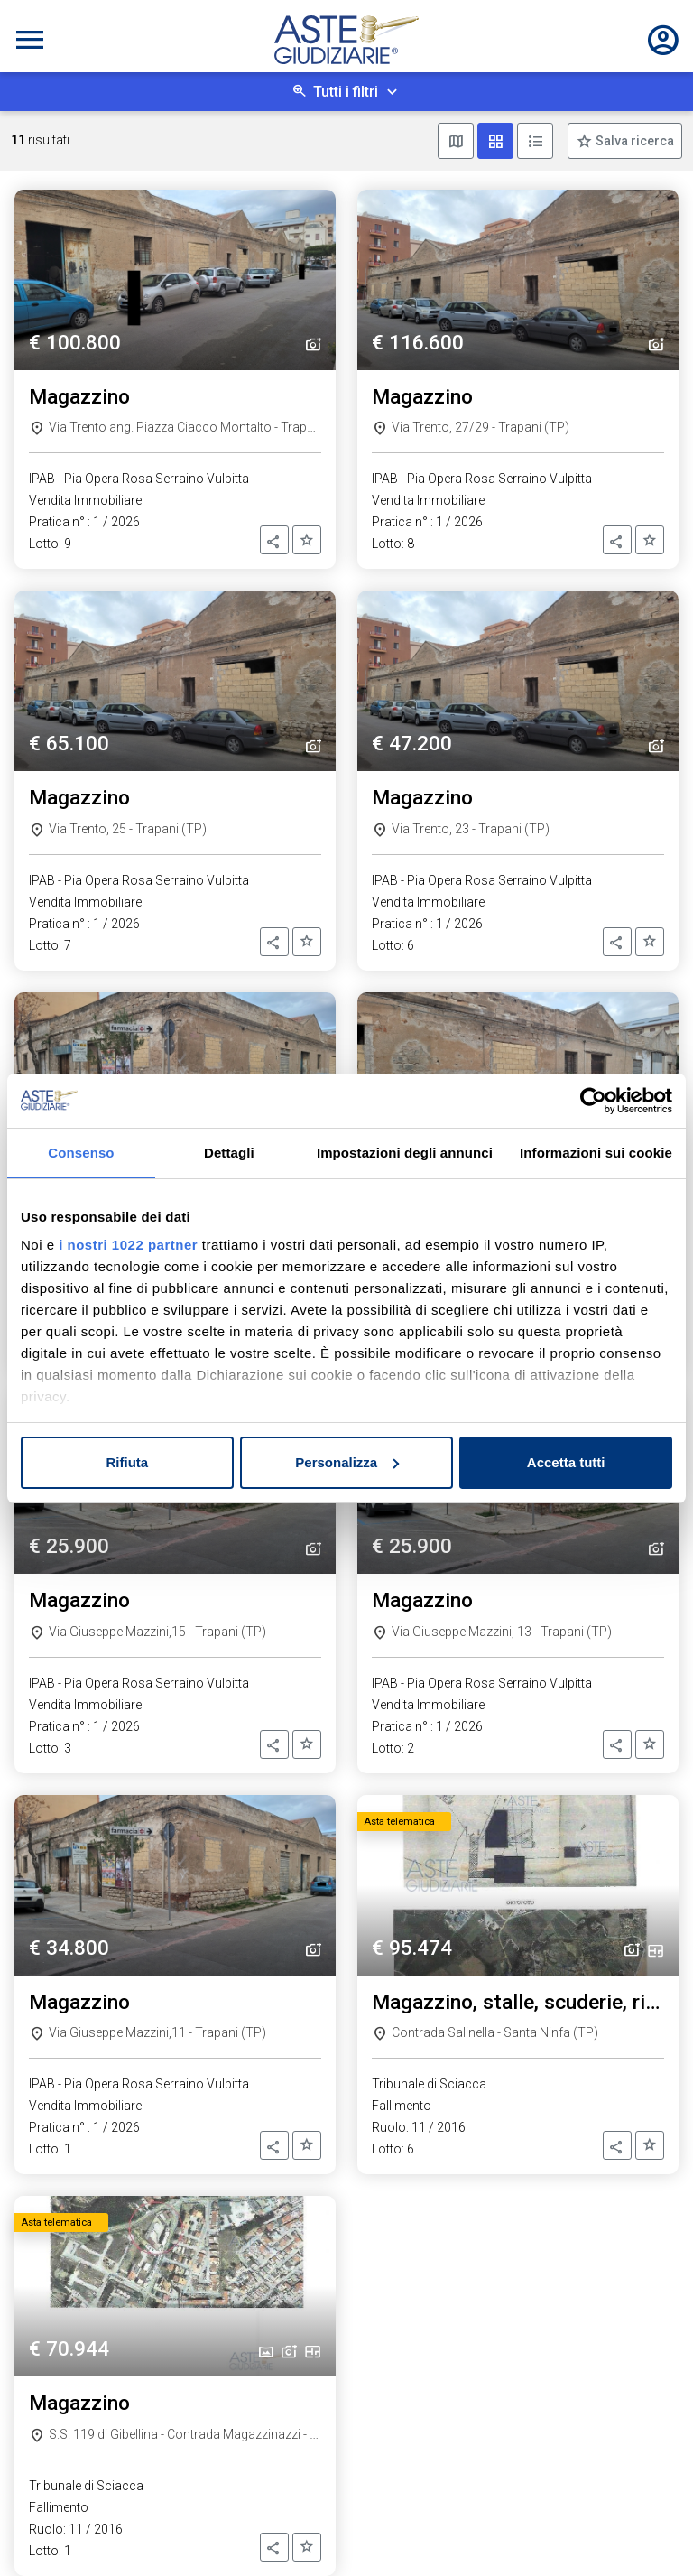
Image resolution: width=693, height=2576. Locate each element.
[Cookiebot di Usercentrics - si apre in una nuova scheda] (593, 1100)
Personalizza (347, 1462)
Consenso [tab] (81, 1152)
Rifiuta (127, 1462)
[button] (274, 539)
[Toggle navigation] (30, 40)
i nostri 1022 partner (128, 1244)
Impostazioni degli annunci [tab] (405, 1152)
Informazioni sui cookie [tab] (596, 1152)
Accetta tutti (566, 1462)
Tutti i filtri (345, 91)
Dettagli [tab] (229, 1152)
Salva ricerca (633, 141)
